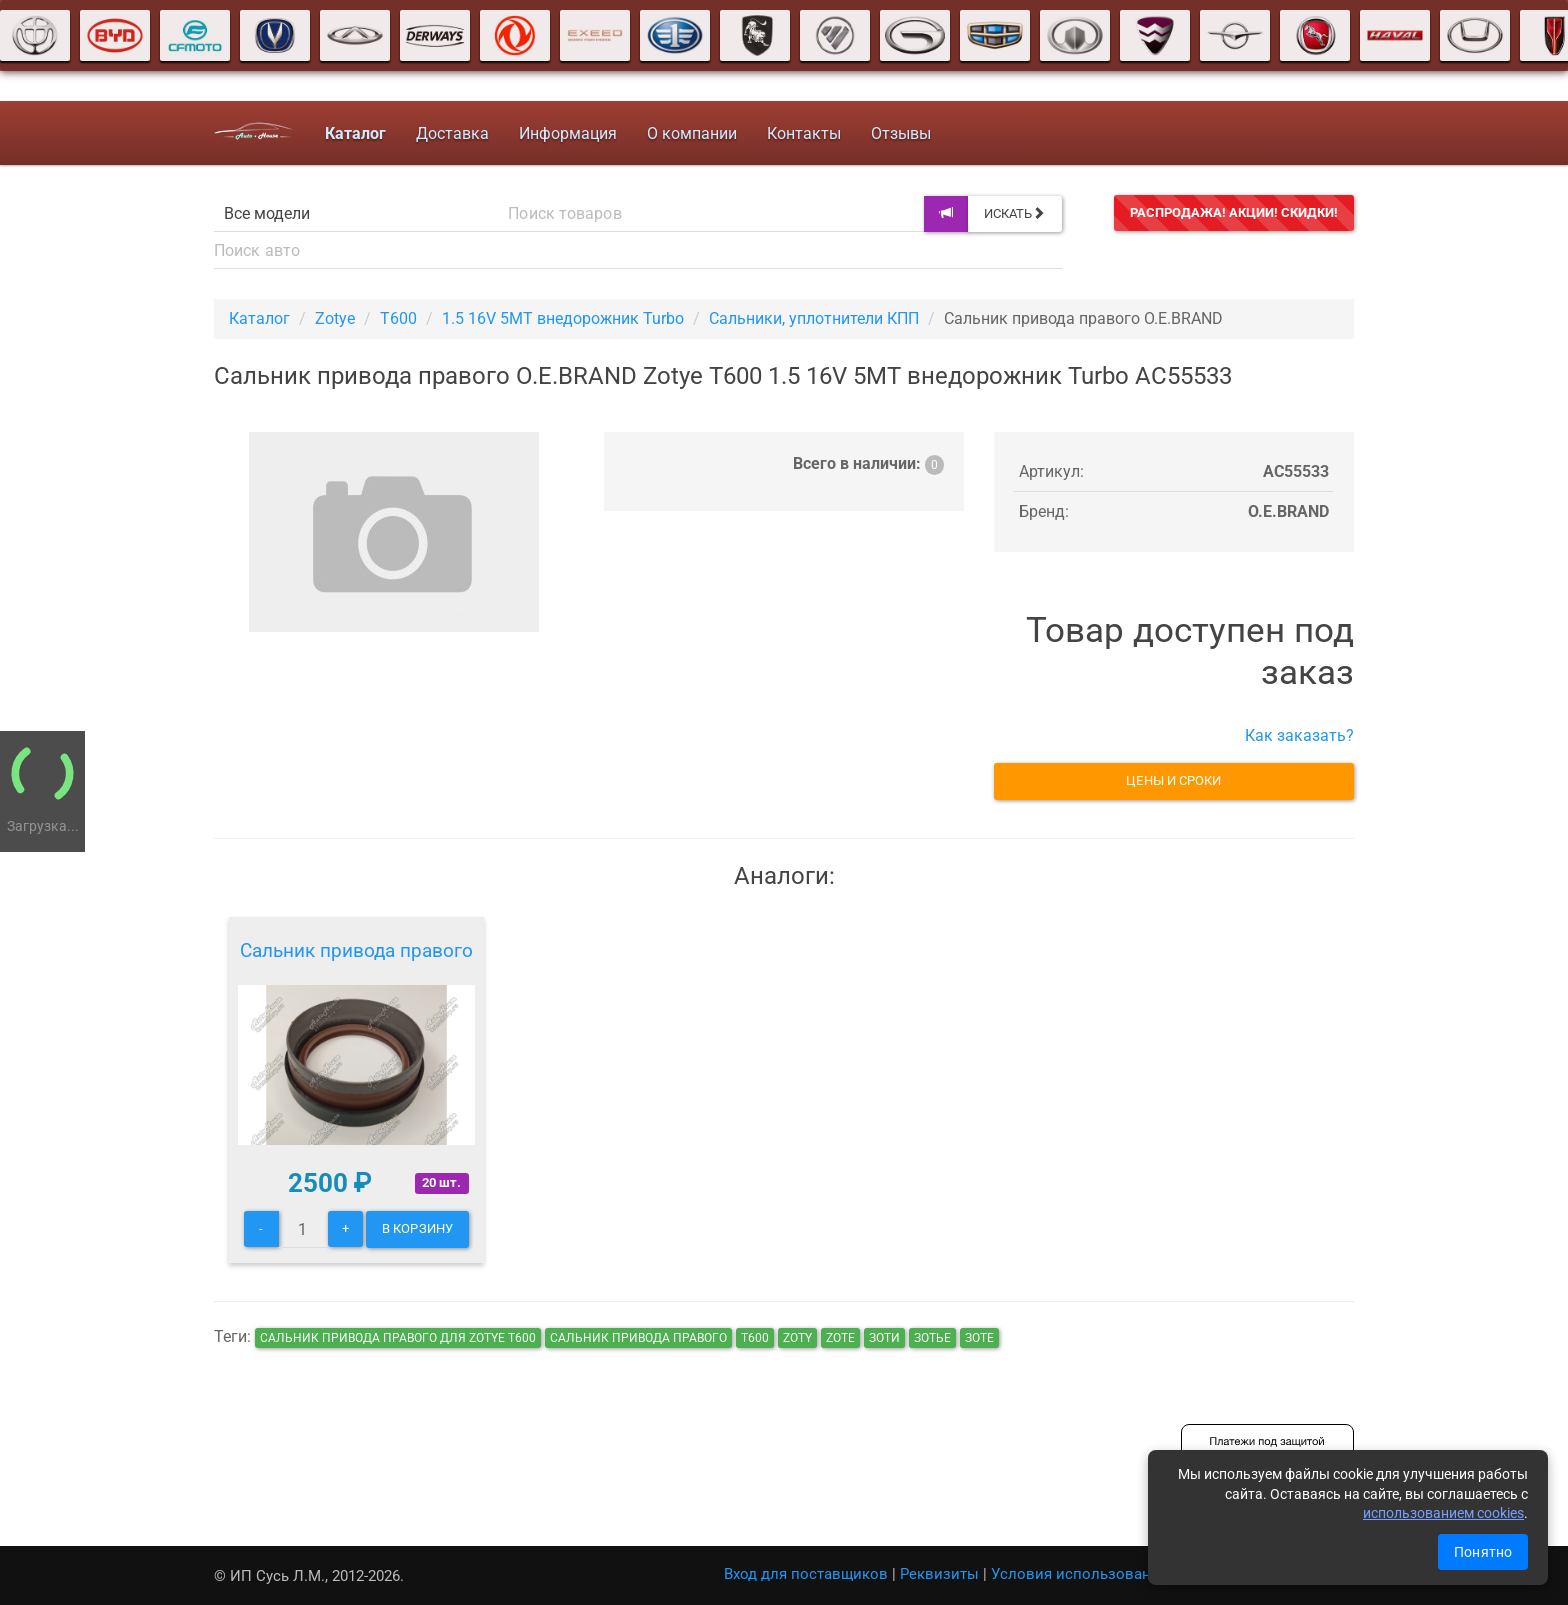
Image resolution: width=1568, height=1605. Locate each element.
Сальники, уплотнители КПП (814, 318)
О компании (692, 133)
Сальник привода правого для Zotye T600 (398, 1338)
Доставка (452, 133)
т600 (755, 1338)
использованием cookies (1443, 1513)
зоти (884, 1338)
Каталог (259, 318)
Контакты (804, 133)
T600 (398, 318)
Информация (568, 133)
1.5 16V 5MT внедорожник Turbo (563, 318)
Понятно (1483, 1552)
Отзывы (901, 133)
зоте (979, 1338)
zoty (797, 1338)
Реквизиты (939, 1574)
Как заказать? (1299, 735)
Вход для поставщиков (806, 1574)
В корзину (417, 1228)
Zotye (335, 318)
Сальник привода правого (356, 950)
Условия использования (1079, 1574)
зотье (932, 1338)
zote (840, 1338)
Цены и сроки (1173, 780)
